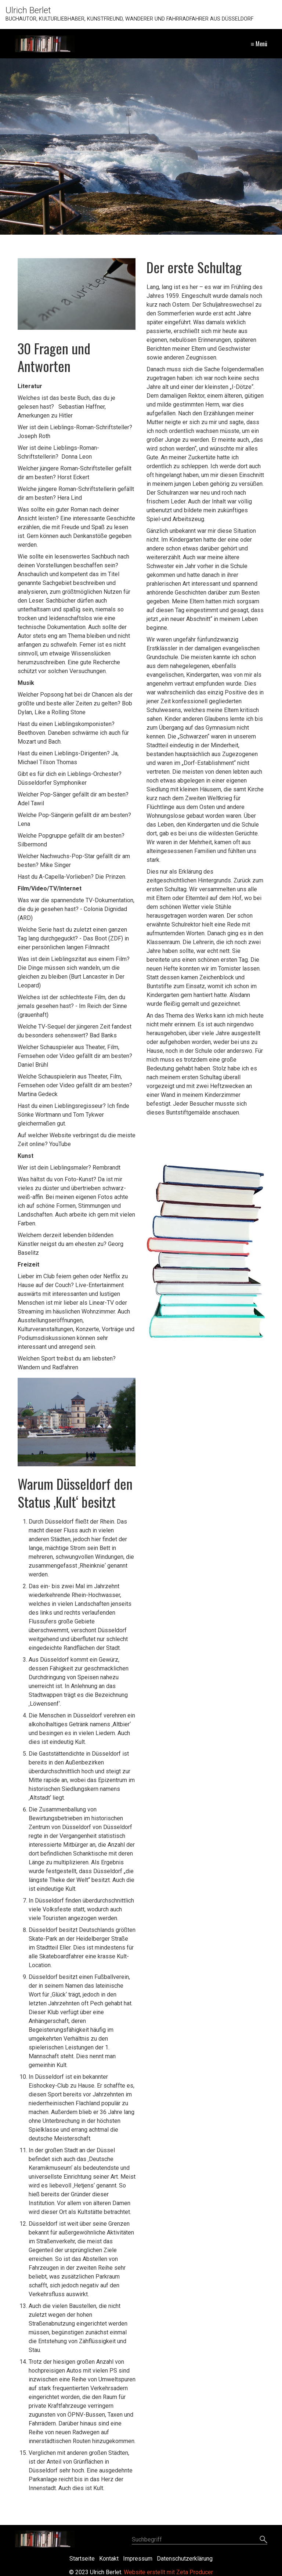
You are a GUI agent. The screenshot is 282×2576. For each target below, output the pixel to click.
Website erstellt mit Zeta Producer (168, 2572)
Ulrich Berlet (28, 10)
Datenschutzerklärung (185, 2558)
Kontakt (109, 2558)
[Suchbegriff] (199, 2540)
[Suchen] (263, 2540)
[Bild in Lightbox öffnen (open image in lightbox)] (77, 1422)
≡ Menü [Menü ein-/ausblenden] (259, 43)
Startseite (82, 2558)
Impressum (137, 2558)
